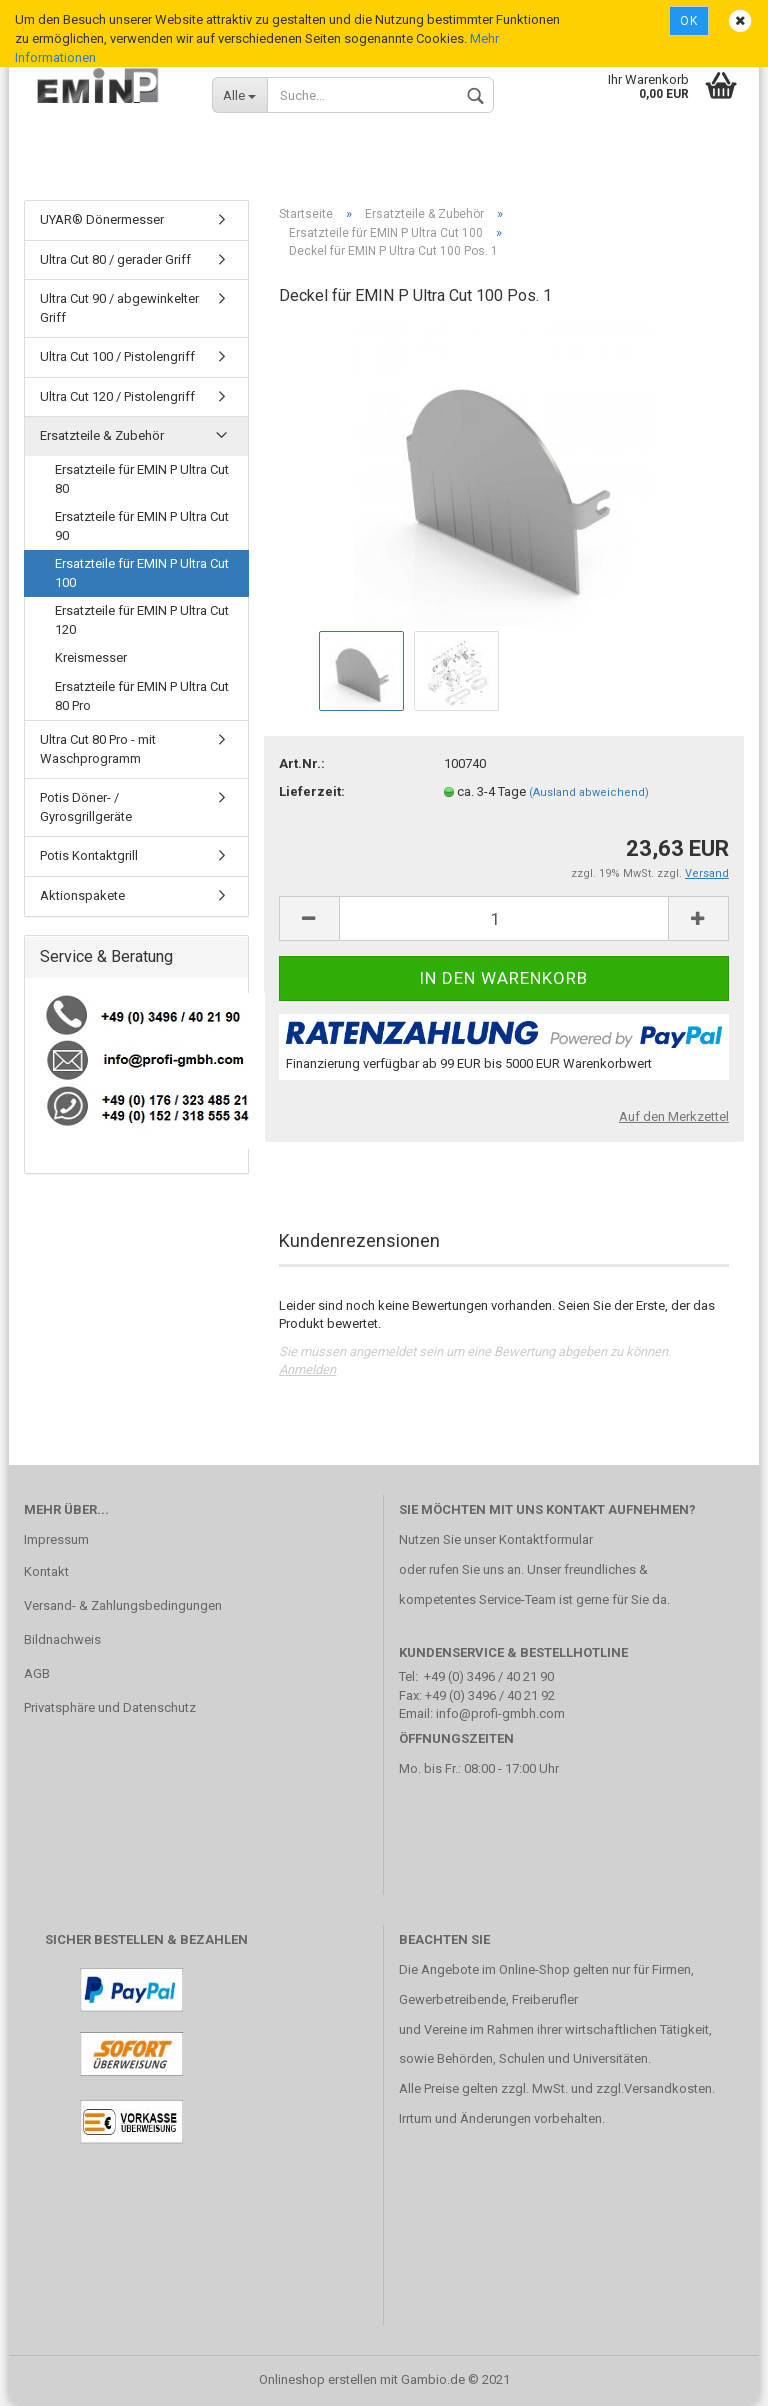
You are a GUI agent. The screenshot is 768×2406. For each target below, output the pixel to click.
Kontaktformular (546, 1539)
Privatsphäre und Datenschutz (110, 1707)
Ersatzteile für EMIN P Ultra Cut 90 (142, 526)
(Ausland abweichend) (589, 792)
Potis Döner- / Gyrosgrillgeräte (86, 807)
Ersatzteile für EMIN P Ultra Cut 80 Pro (142, 696)
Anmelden (307, 1369)
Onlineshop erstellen (318, 2379)
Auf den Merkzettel (674, 1116)
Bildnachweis (62, 1639)
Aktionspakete (82, 895)
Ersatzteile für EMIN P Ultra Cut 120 (142, 620)
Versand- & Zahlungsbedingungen (123, 1605)
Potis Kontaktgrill (89, 855)
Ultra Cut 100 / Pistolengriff (117, 356)
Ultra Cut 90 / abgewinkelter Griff (119, 308)
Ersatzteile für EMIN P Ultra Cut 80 (142, 479)
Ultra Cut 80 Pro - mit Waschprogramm (98, 749)
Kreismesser (91, 657)
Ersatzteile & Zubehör (102, 435)
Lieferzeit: (312, 791)
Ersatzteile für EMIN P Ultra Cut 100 (142, 573)
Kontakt (46, 1571)
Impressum (56, 1539)
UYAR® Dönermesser (102, 219)
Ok (689, 21)
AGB (37, 1673)
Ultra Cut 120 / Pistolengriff (117, 396)
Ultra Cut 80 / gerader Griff (115, 259)
